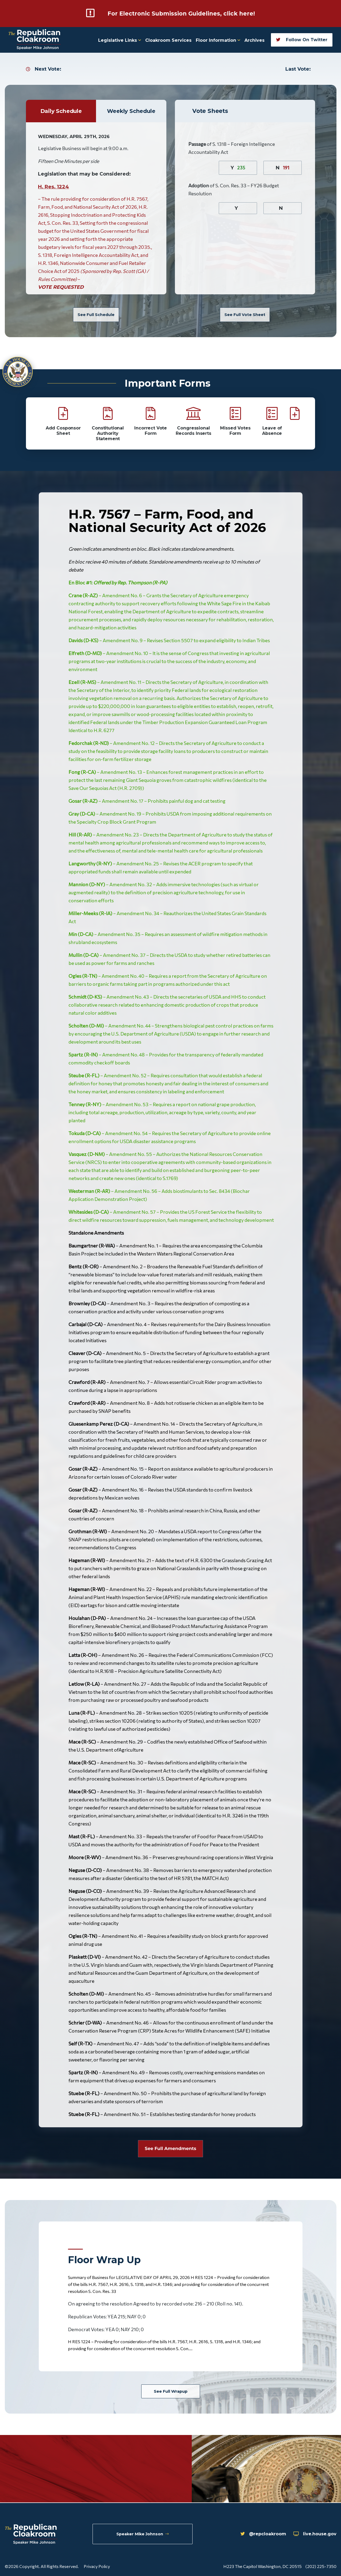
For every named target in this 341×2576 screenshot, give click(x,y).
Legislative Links (119, 40)
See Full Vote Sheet (245, 314)
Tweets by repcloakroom (69, 2469)
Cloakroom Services (168, 40)
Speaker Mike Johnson (143, 2534)
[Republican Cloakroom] (35, 40)
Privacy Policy (97, 2566)
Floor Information (218, 40)
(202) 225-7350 (320, 2566)
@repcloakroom (255, 2535)
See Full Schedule (96, 314)
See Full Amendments (170, 2149)
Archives (254, 40)
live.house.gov (312, 2535)
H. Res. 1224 (54, 187)
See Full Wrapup (170, 2391)
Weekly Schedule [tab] (131, 110)
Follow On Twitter (301, 39)
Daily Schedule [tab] (61, 110)
